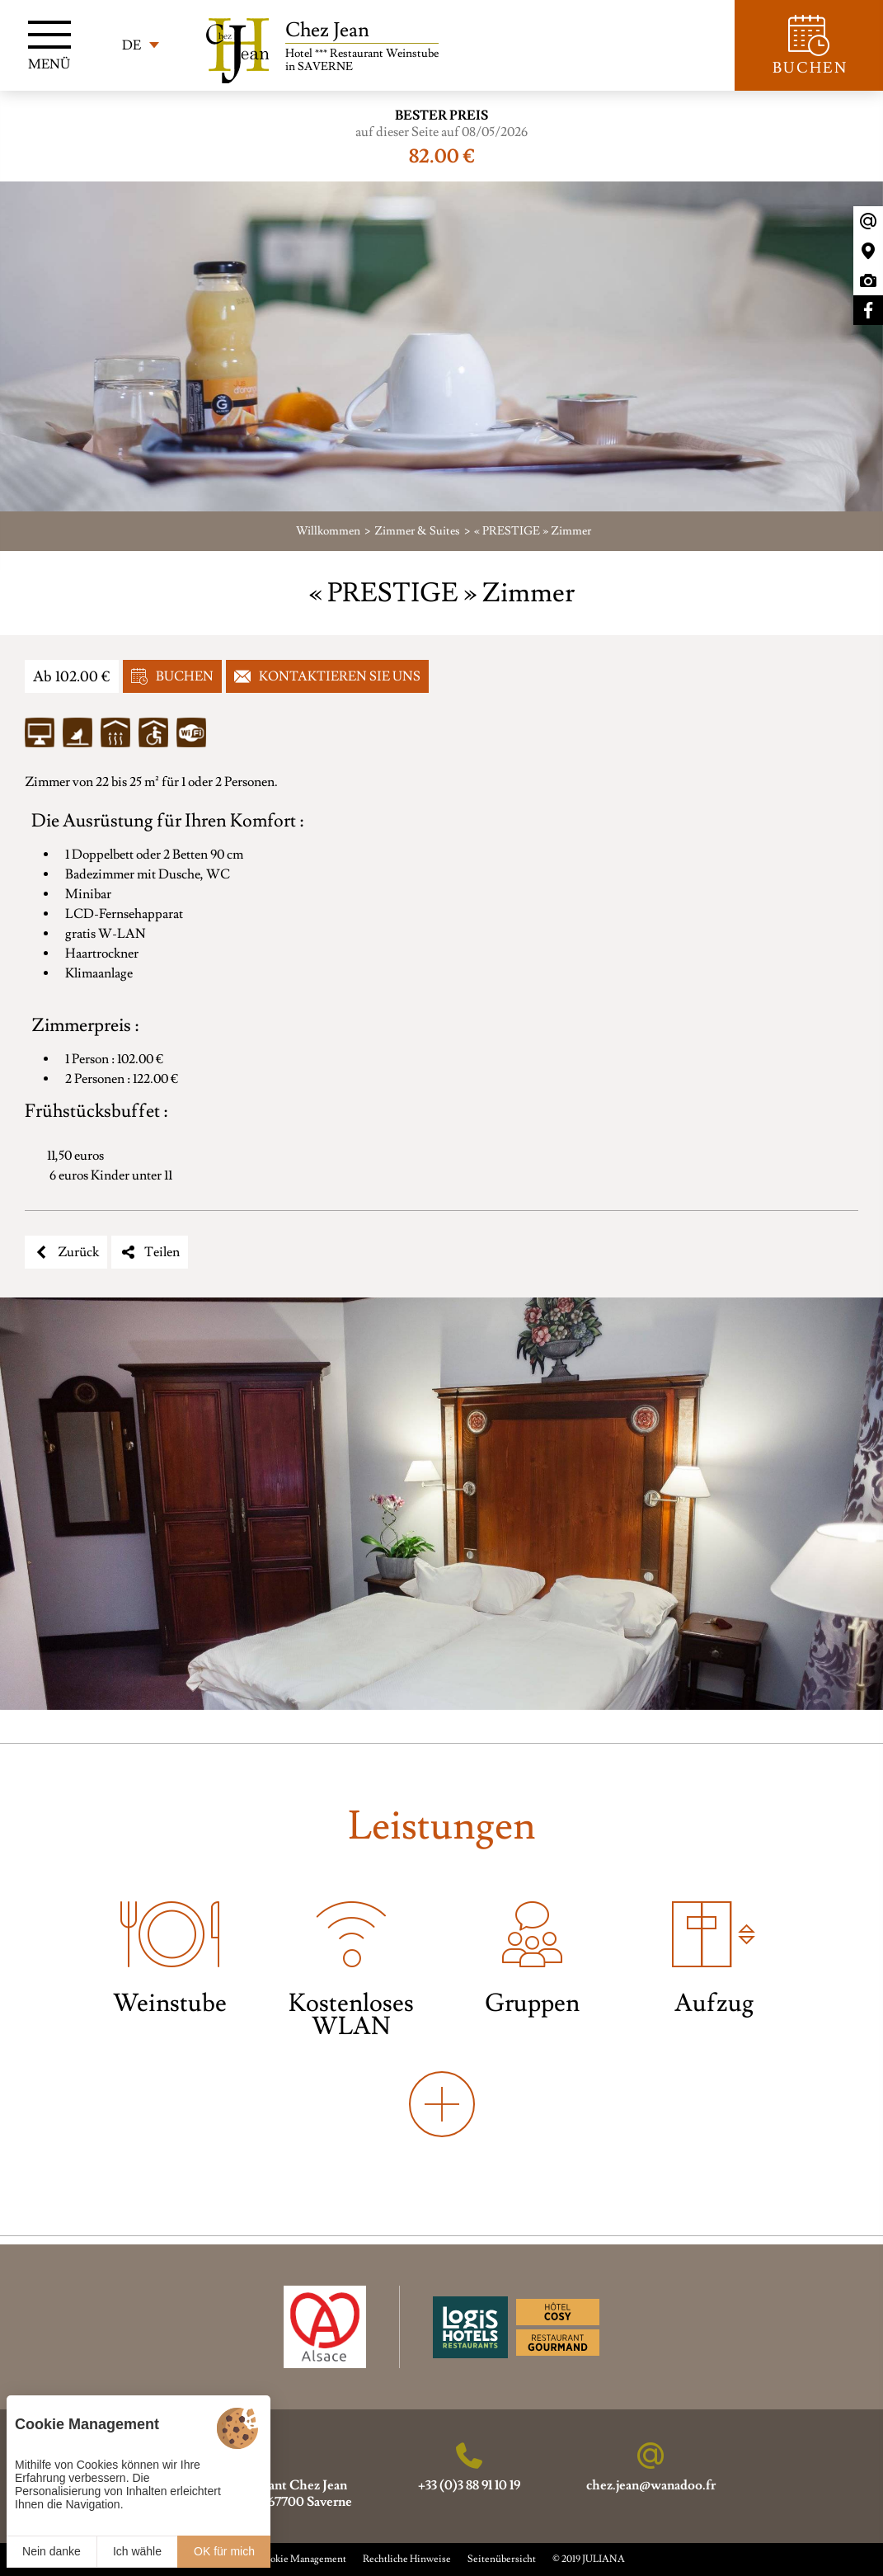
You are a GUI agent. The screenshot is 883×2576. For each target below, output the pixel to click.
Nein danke (51, 2551)
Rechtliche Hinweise (407, 2559)
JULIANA (603, 2559)
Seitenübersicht (501, 2559)
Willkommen (328, 531)
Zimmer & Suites (417, 531)
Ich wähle (137, 2551)
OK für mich (224, 2551)
